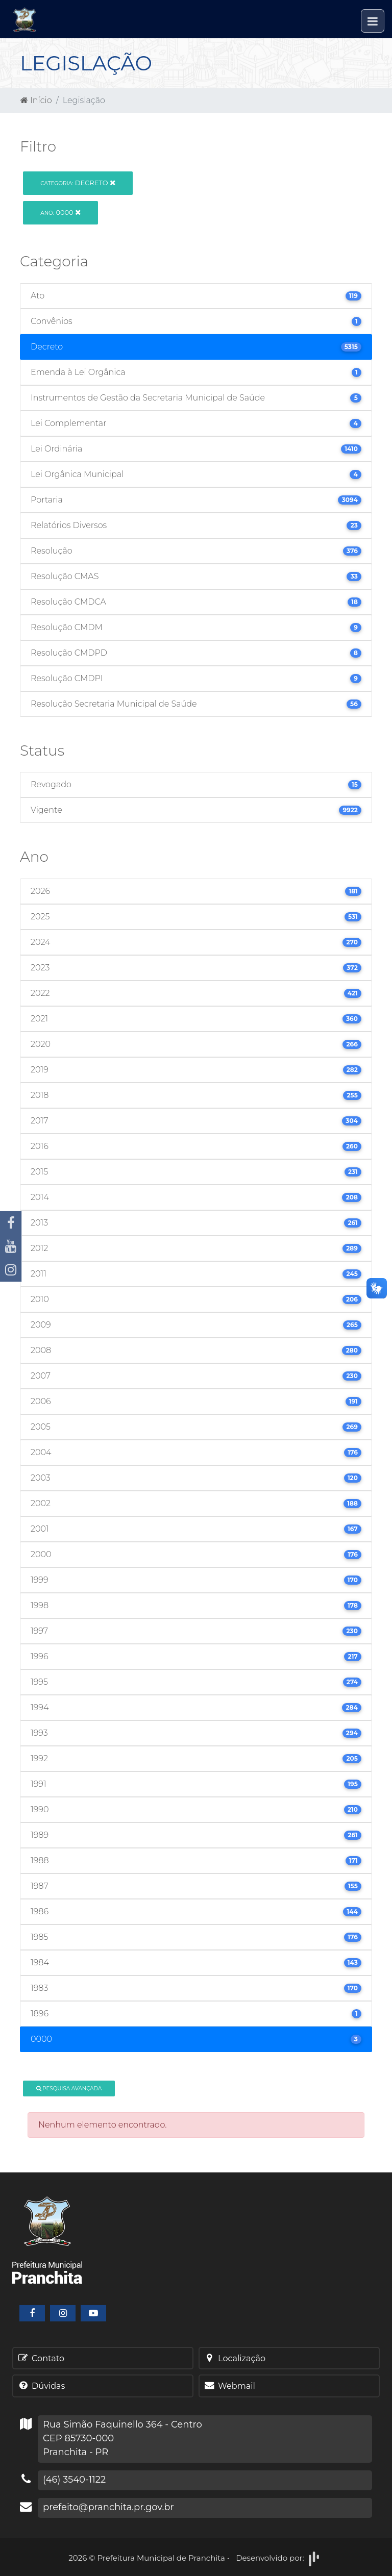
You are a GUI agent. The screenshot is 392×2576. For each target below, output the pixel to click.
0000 (60, 212)
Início (36, 100)
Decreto (77, 183)
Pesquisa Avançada (69, 2088)
